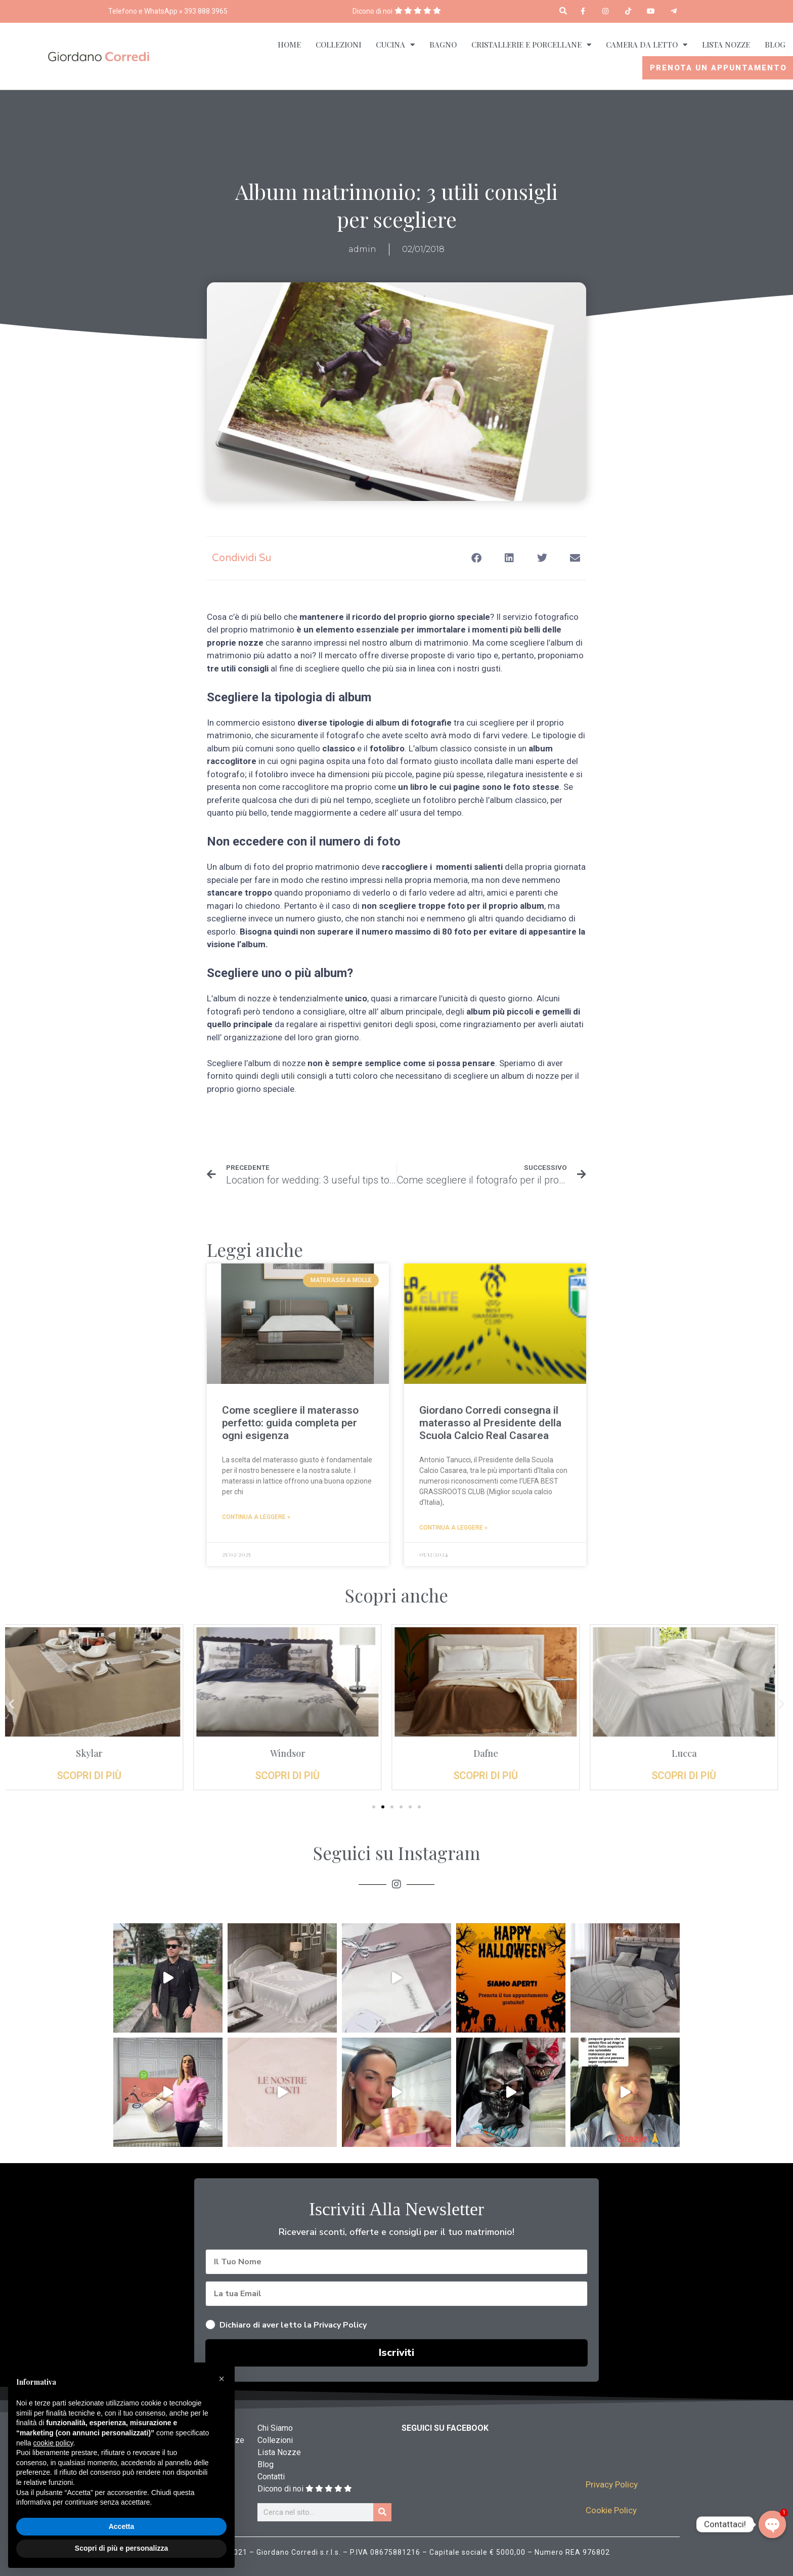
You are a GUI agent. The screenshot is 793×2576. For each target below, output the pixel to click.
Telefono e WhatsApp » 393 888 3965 (168, 11)
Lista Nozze (726, 44)
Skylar (99, 1753)
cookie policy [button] (53, 2443)
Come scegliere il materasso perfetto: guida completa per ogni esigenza (290, 1423)
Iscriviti (396, 2352)
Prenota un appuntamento (718, 67)
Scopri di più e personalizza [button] (121, 2548)
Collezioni (338, 44)
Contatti (271, 2476)
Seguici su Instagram (396, 1853)
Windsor (297, 1753)
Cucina (395, 45)
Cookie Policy (611, 2510)
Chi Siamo (275, 2428)
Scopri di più (99, 1775)
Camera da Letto (646, 45)
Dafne (495, 1753)
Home (289, 44)
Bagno (443, 44)
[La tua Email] (396, 2293)
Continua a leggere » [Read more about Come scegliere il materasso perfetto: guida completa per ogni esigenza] (256, 1517)
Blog (775, 44)
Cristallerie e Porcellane (531, 45)
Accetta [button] (122, 2526)
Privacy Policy (612, 2484)
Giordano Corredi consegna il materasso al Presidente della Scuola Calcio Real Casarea (490, 1423)
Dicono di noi (372, 11)
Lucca (694, 1753)
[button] (563, 11)
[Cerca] (382, 2512)
